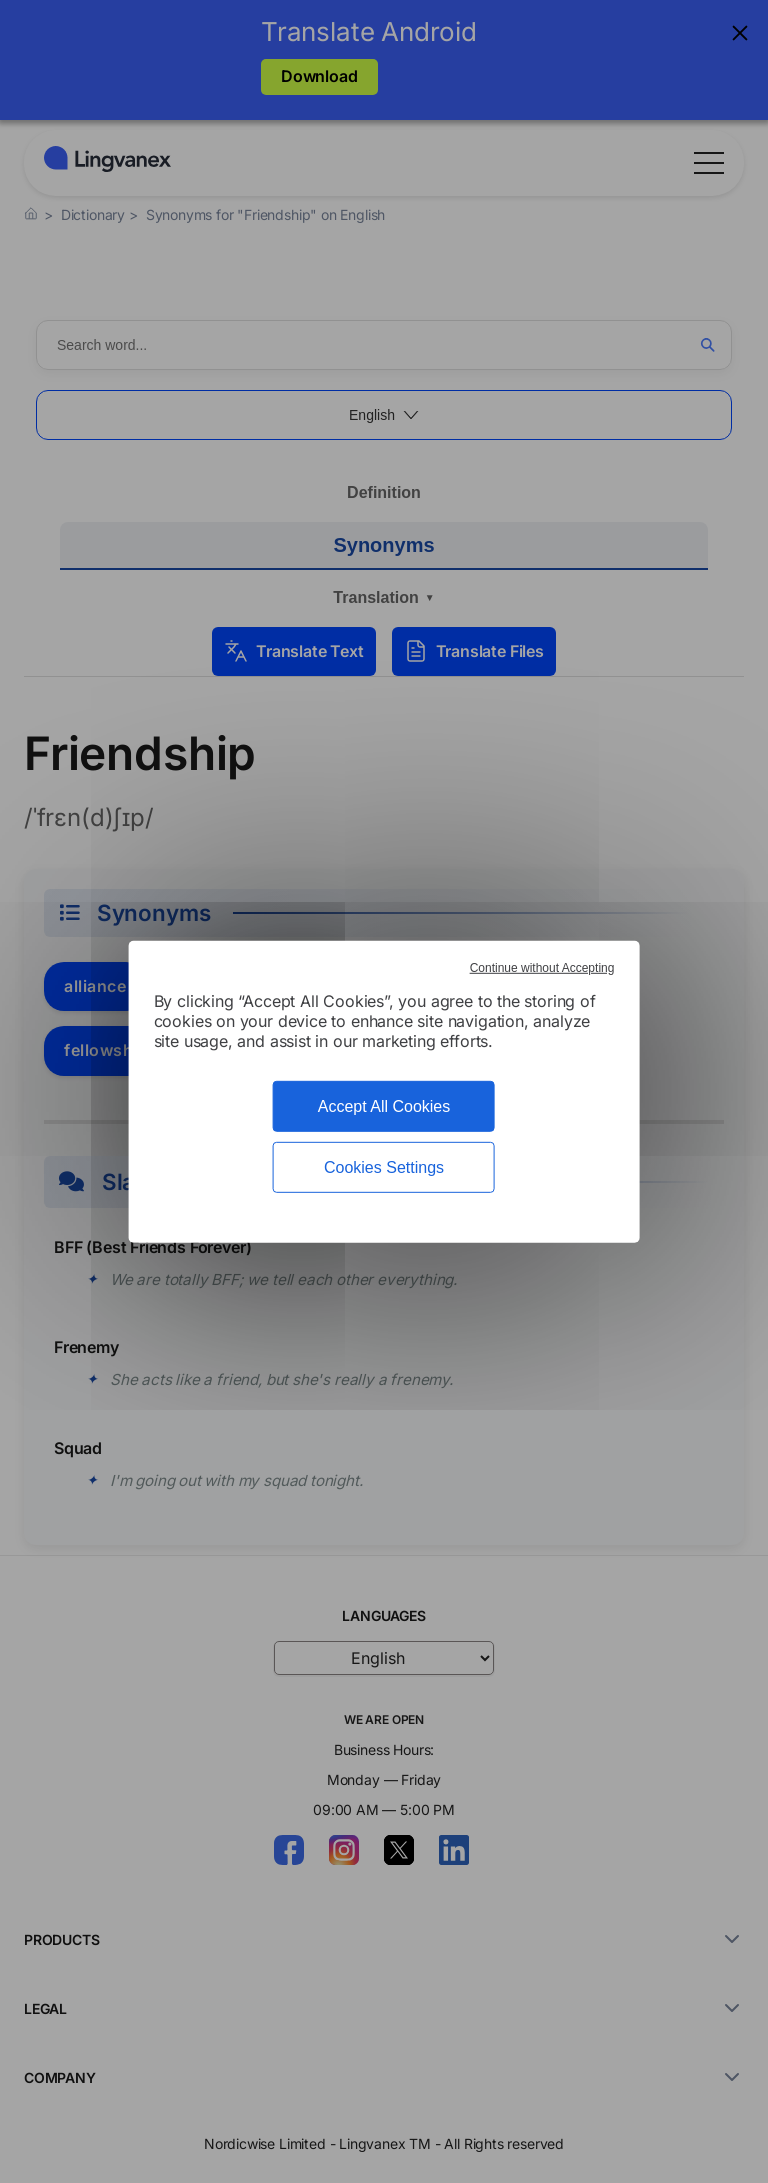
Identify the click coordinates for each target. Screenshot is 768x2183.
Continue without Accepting (542, 967)
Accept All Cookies (384, 1105)
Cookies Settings (384, 1167)
